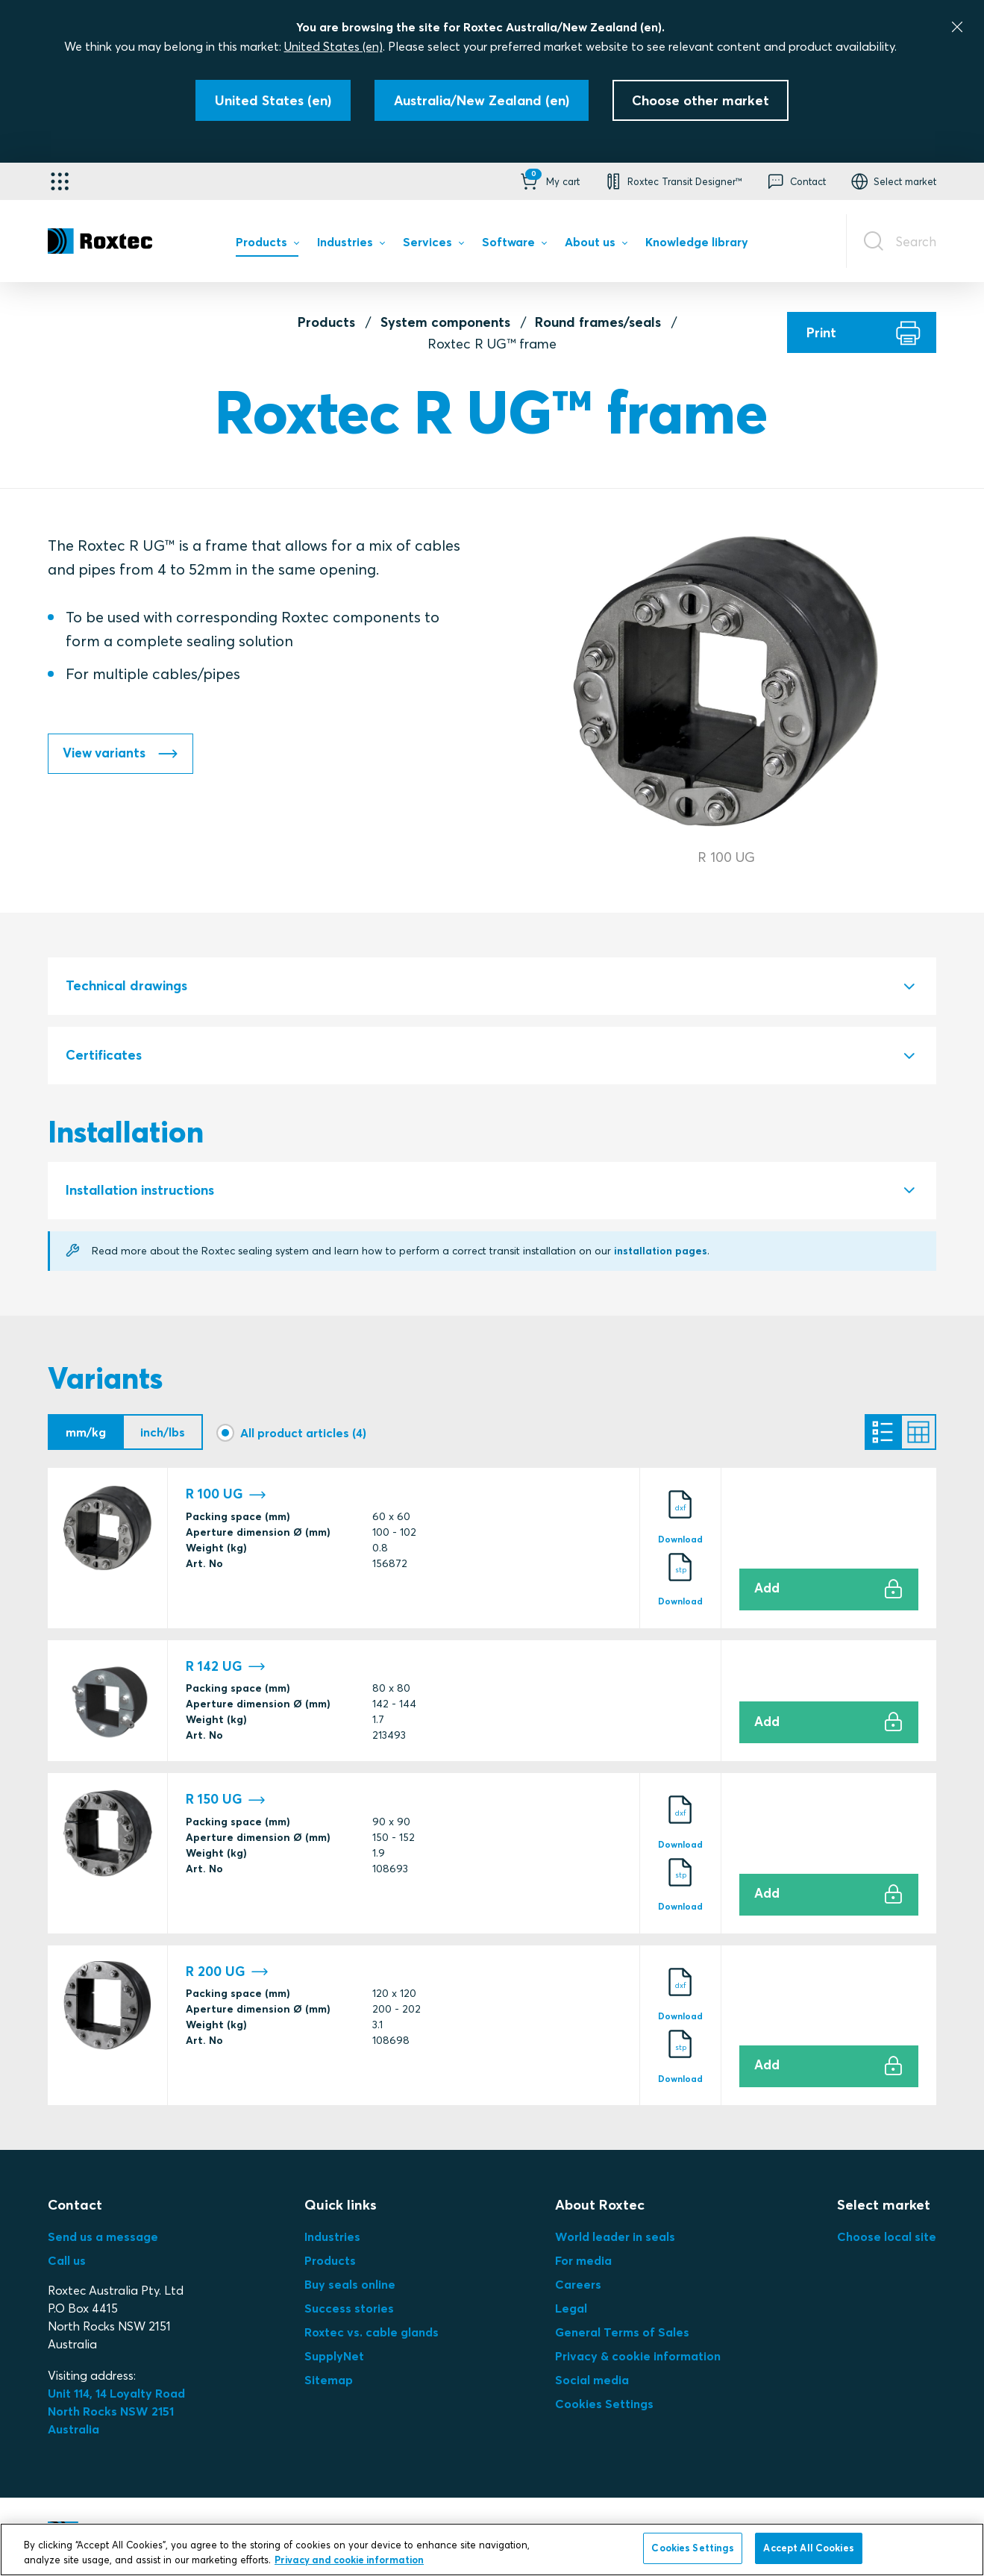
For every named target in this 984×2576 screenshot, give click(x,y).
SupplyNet (334, 2355)
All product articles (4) (303, 1432)
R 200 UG (227, 1971)
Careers (578, 2284)
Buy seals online (349, 2284)
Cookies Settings (604, 2403)
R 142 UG (226, 1666)
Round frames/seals (598, 322)
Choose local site (886, 2236)
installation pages (662, 1250)
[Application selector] (60, 181)
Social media (592, 2379)
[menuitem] (267, 245)
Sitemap (328, 2379)
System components (445, 322)
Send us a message (103, 2236)
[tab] (492, 987)
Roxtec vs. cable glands (371, 2332)
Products (326, 322)
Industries (332, 2236)
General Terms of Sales (622, 2332)
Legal (571, 2308)
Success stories (349, 2308)
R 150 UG (226, 1799)
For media (583, 2260)
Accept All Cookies (808, 2548)
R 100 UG (226, 1494)
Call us (67, 2260)
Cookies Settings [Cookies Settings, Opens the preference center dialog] (692, 2548)
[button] (549, 181)
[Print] (861, 332)
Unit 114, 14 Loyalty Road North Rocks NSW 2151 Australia (118, 2411)
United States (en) (333, 46)
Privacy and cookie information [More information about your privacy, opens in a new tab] (349, 2560)
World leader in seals (615, 2236)
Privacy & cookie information (638, 2355)
